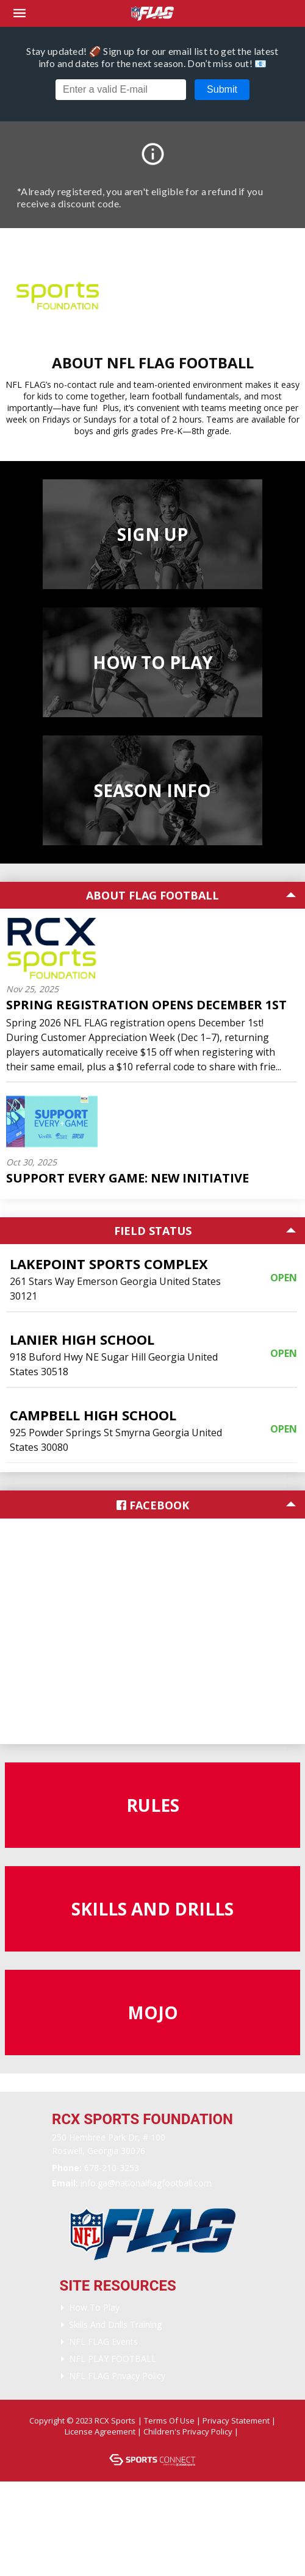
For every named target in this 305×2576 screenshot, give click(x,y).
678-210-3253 (111, 2168)
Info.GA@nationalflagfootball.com (146, 2183)
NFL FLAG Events (103, 2341)
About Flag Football (152, 895)
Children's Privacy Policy (187, 2431)
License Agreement (100, 2431)
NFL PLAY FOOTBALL (112, 2358)
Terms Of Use (169, 2420)
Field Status (153, 1230)
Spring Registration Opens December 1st (146, 1004)
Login (155, 2442)
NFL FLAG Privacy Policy (117, 2375)
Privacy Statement (236, 2420)
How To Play (94, 2307)
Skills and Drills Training (115, 2324)
